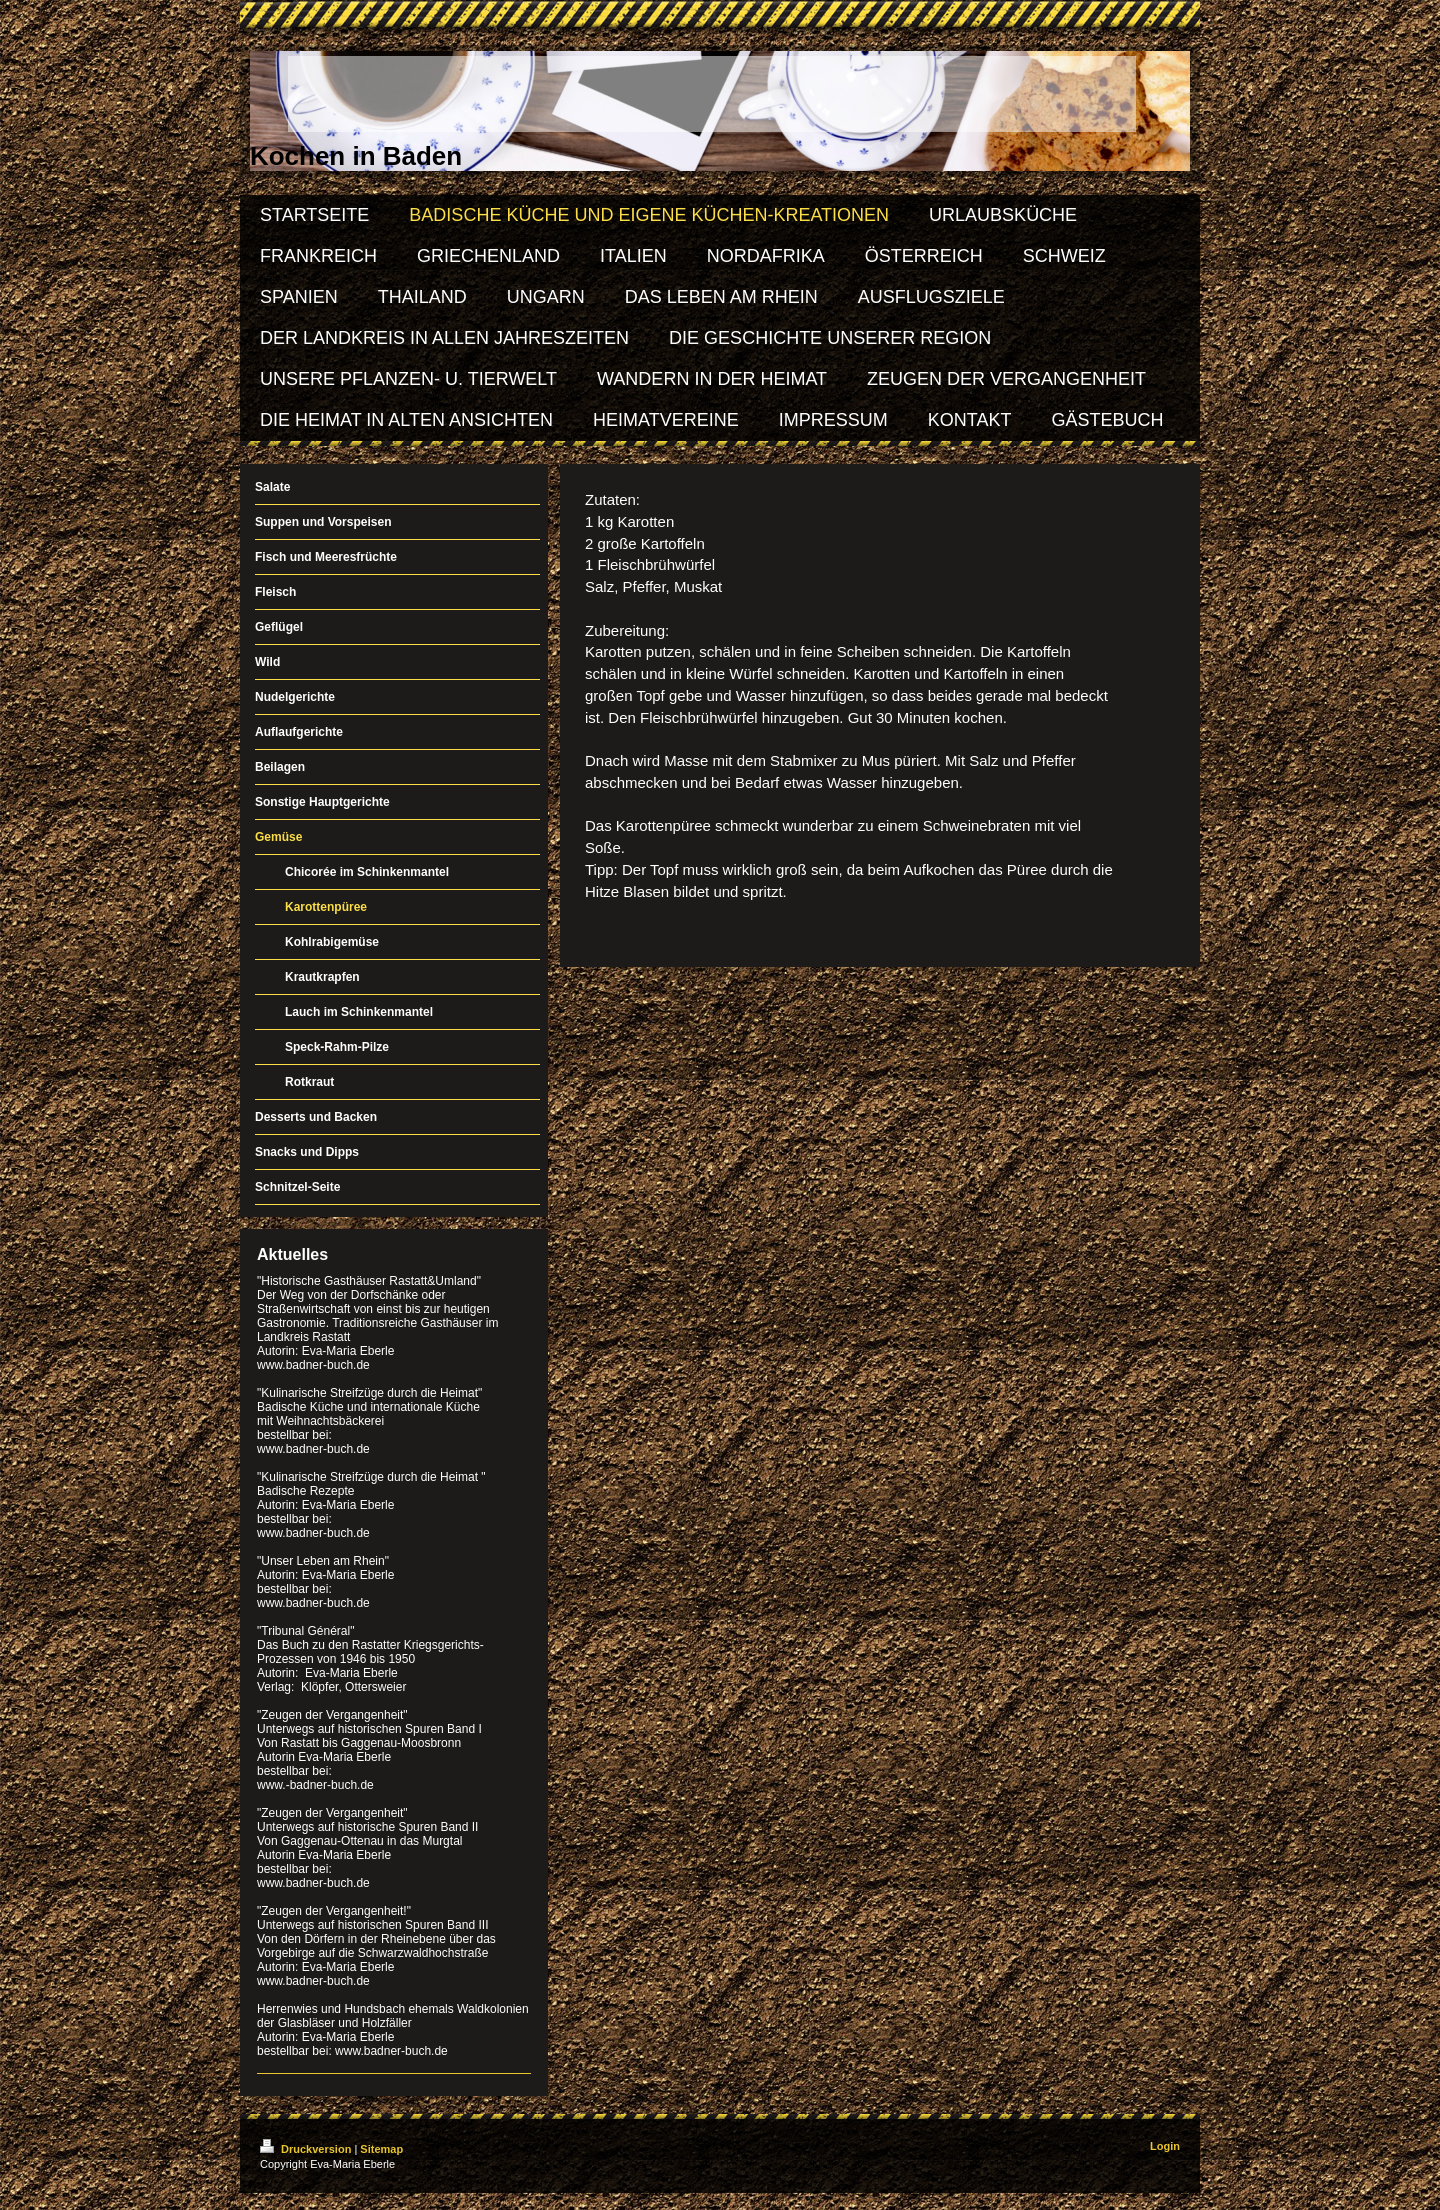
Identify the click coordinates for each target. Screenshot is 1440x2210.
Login (1165, 2146)
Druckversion (307, 2149)
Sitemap (381, 2149)
